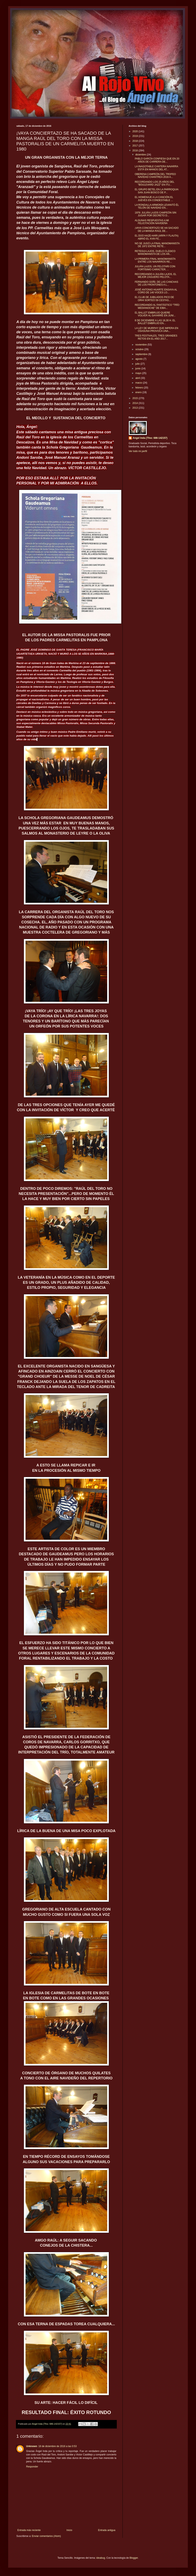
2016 (136, 150)
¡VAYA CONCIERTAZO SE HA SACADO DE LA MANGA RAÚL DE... (157, 229)
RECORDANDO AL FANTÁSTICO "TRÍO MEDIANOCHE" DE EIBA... (157, 306)
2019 (136, 136)
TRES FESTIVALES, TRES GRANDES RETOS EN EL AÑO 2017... (156, 337)
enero (138, 392)
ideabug (100, 2557)
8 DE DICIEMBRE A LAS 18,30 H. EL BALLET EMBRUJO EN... (155, 322)
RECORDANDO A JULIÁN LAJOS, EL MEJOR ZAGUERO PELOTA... (155, 275)
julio (137, 363)
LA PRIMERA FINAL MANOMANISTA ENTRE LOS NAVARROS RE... (155, 260)
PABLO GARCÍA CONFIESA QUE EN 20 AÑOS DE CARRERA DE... (157, 160)
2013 (136, 407)
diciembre (141, 154)
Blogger (133, 2557)
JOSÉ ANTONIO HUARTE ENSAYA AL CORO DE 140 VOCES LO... (156, 291)
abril (138, 378)
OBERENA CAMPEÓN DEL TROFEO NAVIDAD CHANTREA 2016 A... (155, 175)
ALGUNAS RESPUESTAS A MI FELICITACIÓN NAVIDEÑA (152, 222)
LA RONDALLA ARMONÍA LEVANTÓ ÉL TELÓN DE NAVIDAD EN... (157, 206)
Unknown (31, 2446)
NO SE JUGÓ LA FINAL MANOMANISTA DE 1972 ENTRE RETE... (157, 245)
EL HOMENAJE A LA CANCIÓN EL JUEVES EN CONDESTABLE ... (154, 198)
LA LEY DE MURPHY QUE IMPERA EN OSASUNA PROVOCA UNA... (156, 329)
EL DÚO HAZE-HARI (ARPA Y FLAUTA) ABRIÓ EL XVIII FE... (156, 237)
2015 (136, 398)
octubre (139, 349)
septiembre (141, 354)
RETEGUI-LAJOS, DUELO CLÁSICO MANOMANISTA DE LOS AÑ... (155, 252)
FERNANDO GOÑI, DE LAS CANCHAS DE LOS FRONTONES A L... (156, 283)
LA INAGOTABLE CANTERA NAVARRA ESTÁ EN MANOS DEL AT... (156, 168)
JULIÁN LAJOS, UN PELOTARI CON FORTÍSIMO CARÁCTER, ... (155, 268)
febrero (139, 387)
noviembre (141, 344)
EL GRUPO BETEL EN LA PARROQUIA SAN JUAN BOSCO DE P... (156, 191)
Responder (32, 2466)
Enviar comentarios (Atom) (46, 2536)
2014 (136, 403)
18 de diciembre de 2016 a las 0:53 (57, 2446)
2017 (136, 145)
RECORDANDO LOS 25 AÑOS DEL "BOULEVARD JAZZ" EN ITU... (154, 183)
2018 (136, 141)
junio (138, 368)
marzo (139, 382)
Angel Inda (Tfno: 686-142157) (150, 438)
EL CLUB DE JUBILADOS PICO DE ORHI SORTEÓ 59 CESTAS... (154, 298)
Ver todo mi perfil (138, 451)
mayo (138, 373)
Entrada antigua (106, 2530)
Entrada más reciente (29, 2530)
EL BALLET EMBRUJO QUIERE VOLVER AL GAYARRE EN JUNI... (155, 314)
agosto (139, 358)
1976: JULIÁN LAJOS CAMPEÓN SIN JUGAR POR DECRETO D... (155, 214)
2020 (136, 131)
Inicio (69, 2530)
